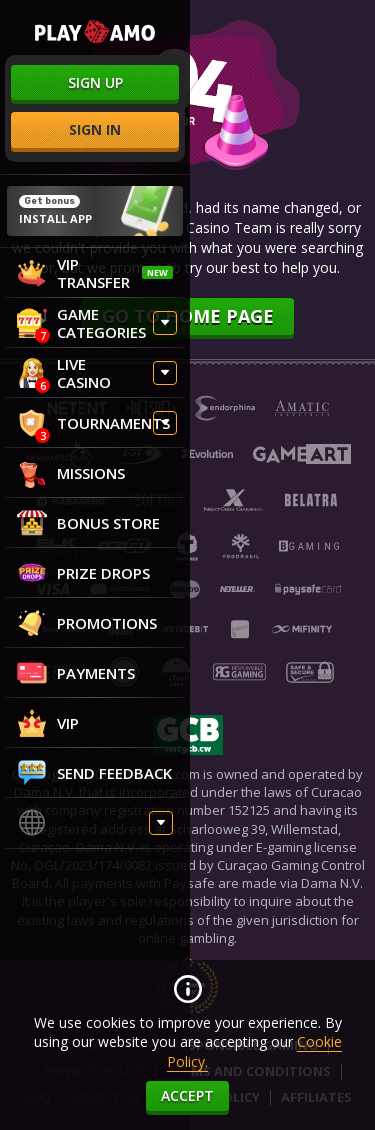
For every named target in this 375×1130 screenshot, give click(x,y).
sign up (95, 82)
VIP (48, 723)
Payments (76, 673)
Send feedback (94, 773)
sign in (95, 129)
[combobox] (95, 826)
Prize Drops (83, 573)
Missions (71, 473)
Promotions (87, 623)
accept (187, 1095)
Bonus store (88, 523)
